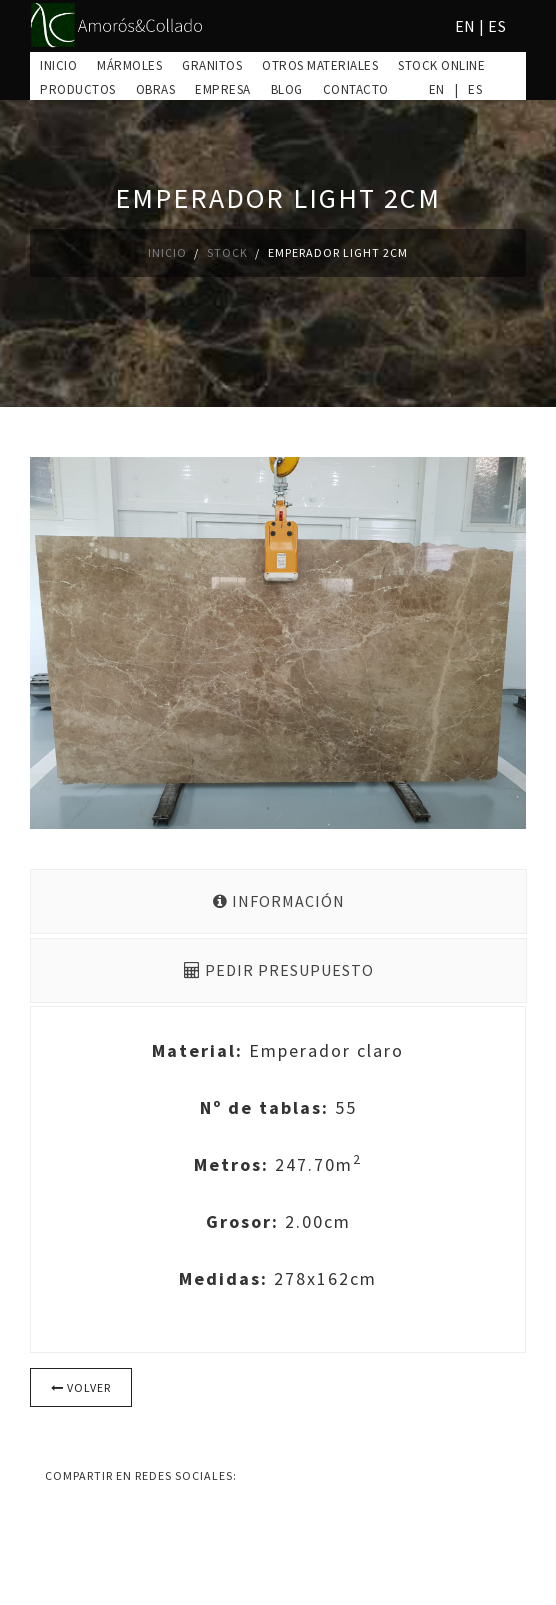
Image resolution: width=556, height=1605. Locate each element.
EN (465, 26)
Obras (156, 89)
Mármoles (129, 65)
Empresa (223, 89)
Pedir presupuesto (279, 970)
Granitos (212, 65)
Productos (78, 89)
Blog (287, 89)
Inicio (58, 65)
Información (279, 901)
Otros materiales (320, 65)
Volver (81, 1387)
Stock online (441, 65)
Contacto (356, 89)
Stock (227, 252)
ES (497, 26)
